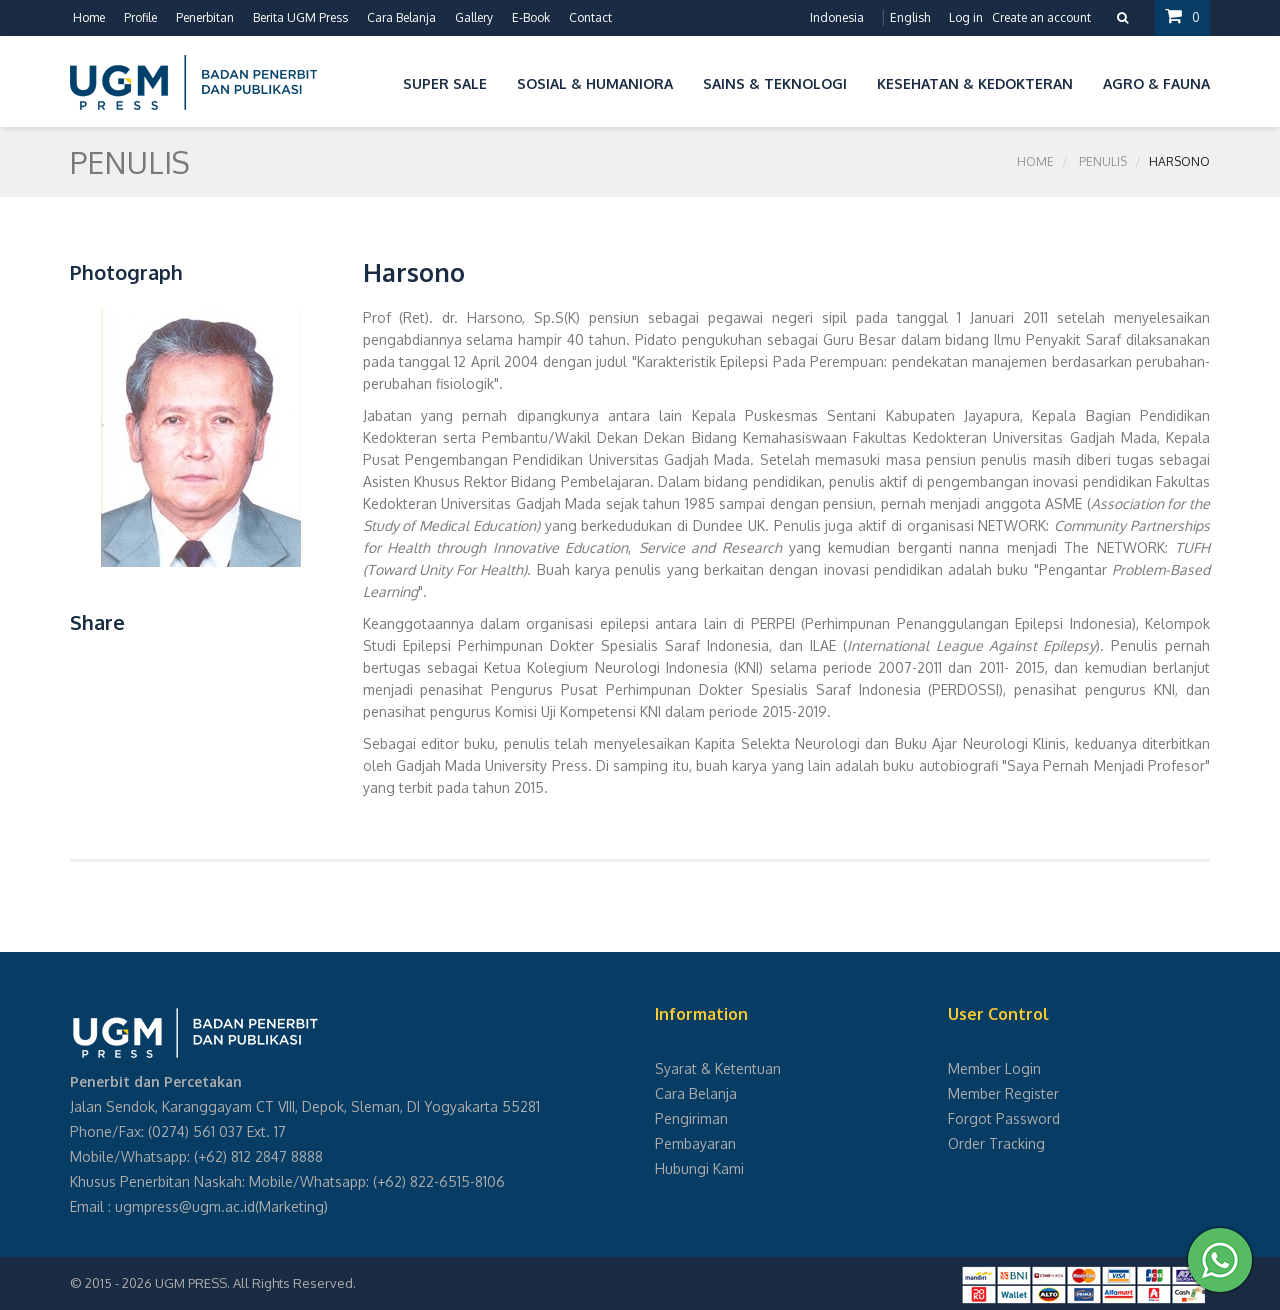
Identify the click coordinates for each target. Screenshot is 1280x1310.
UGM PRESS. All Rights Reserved (254, 1283)
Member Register (1003, 1093)
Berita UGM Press (300, 17)
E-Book (531, 17)
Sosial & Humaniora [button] (595, 83)
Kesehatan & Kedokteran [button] (975, 83)
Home (89, 17)
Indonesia (837, 17)
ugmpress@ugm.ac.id (185, 1206)
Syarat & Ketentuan (718, 1068)
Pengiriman (691, 1118)
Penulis (1103, 161)
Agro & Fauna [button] (1156, 83)
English (910, 17)
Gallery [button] (474, 17)
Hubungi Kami (699, 1168)
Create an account (1041, 17)
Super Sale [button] (445, 83)
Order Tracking (996, 1143)
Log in (966, 17)
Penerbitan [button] (205, 17)
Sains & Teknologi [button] (775, 83)
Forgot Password (1004, 1118)
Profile (140, 17)
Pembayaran (695, 1143)
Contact (590, 17)
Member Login (994, 1068)
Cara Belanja (401, 17)
